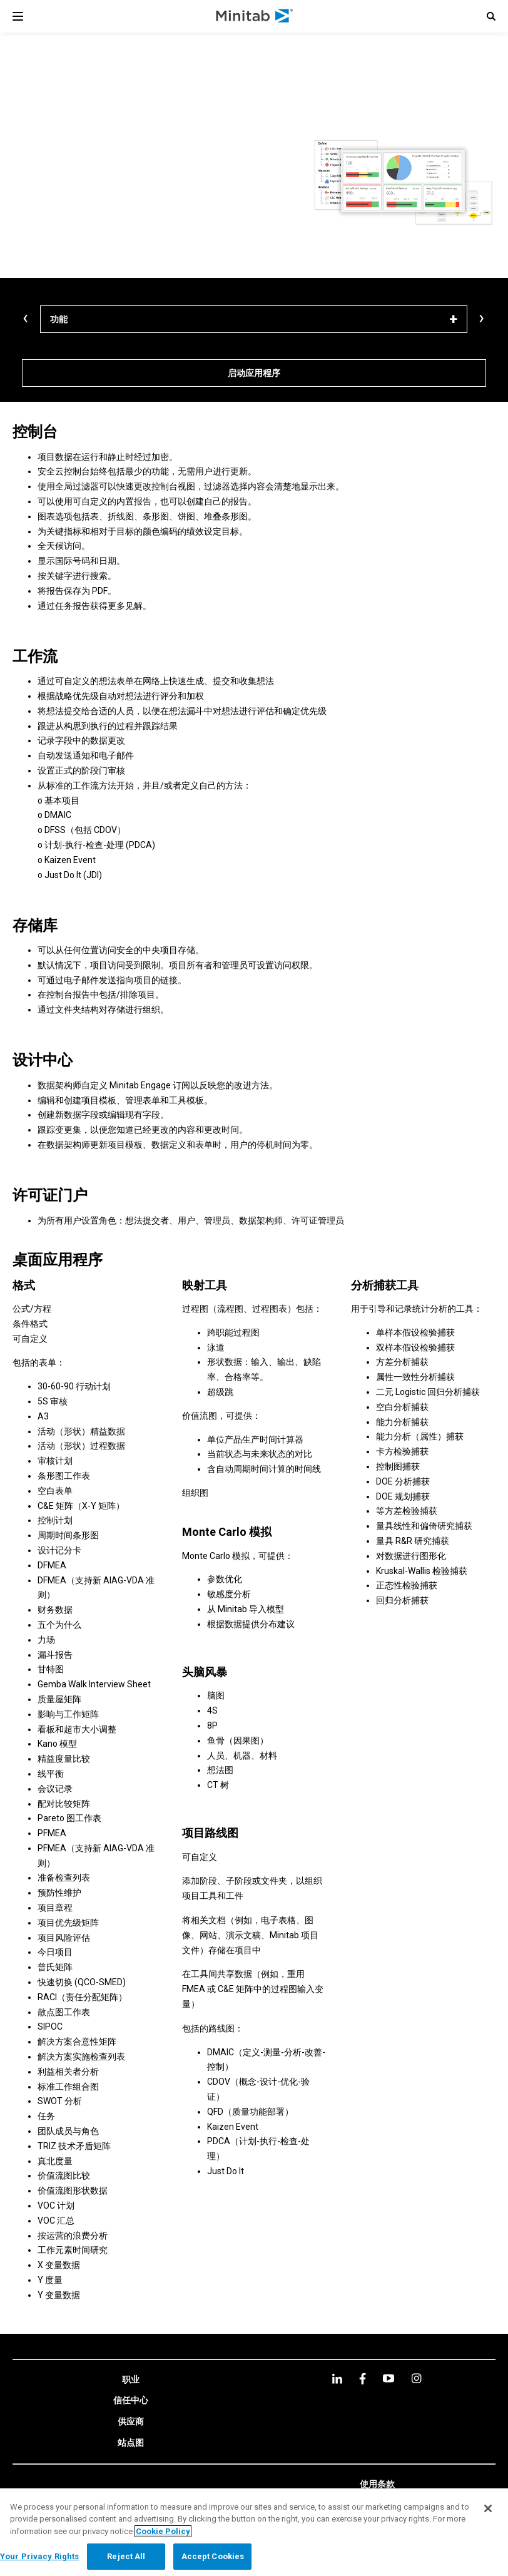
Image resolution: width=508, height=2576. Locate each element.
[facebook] (362, 2378)
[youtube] (388, 2378)
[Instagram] (416, 2378)
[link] (131, 2380)
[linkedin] (337, 2378)
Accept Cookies (213, 2556)
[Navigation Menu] (18, 16)
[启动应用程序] (254, 373)
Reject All (126, 2556)
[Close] (488, 2508)
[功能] (254, 319)
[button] (491, 16)
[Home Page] (255, 16)
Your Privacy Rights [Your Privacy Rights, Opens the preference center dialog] (39, 2556)
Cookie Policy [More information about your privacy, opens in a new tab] (163, 2531)
